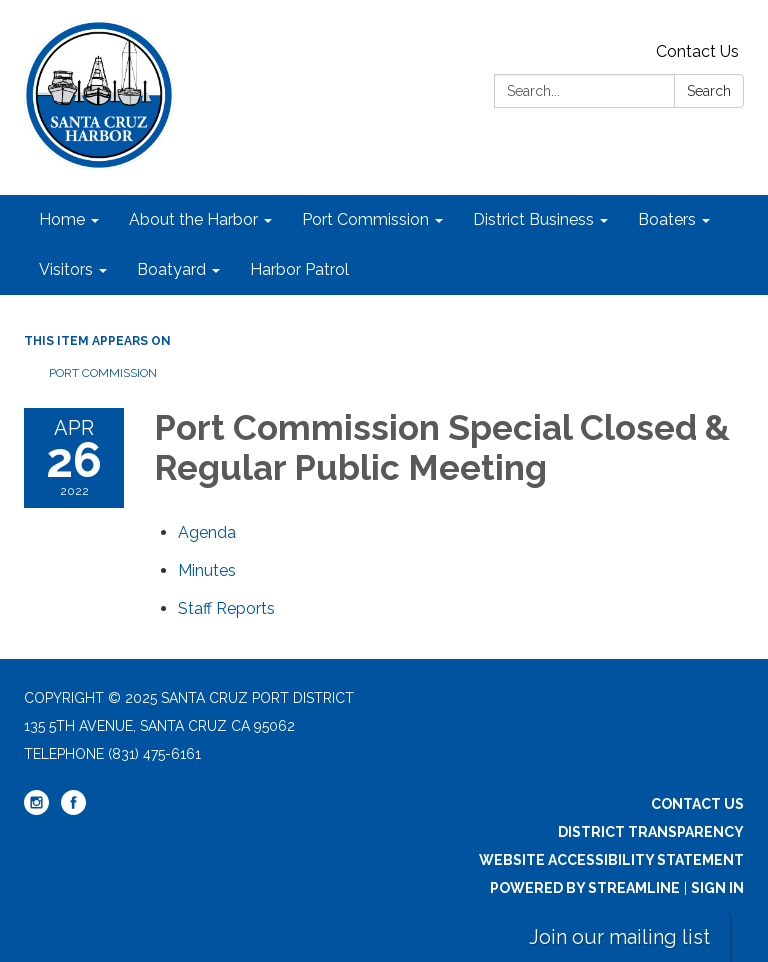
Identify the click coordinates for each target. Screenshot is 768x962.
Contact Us (697, 51)
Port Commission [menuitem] (365, 219)
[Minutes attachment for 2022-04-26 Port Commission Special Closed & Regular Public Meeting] (207, 570)
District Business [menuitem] (533, 219)
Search (709, 91)
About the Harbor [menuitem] (193, 219)
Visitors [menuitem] (66, 269)
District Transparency (651, 832)
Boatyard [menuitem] (171, 269)
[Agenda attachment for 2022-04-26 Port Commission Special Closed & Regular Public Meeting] (207, 532)
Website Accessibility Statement (611, 860)
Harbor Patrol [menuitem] (299, 269)
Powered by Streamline (585, 888)
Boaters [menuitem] (667, 219)
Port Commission (103, 373)
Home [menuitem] (62, 219)
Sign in (717, 888)
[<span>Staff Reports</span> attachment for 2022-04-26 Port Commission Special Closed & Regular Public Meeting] (226, 608)
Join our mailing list (619, 937)
